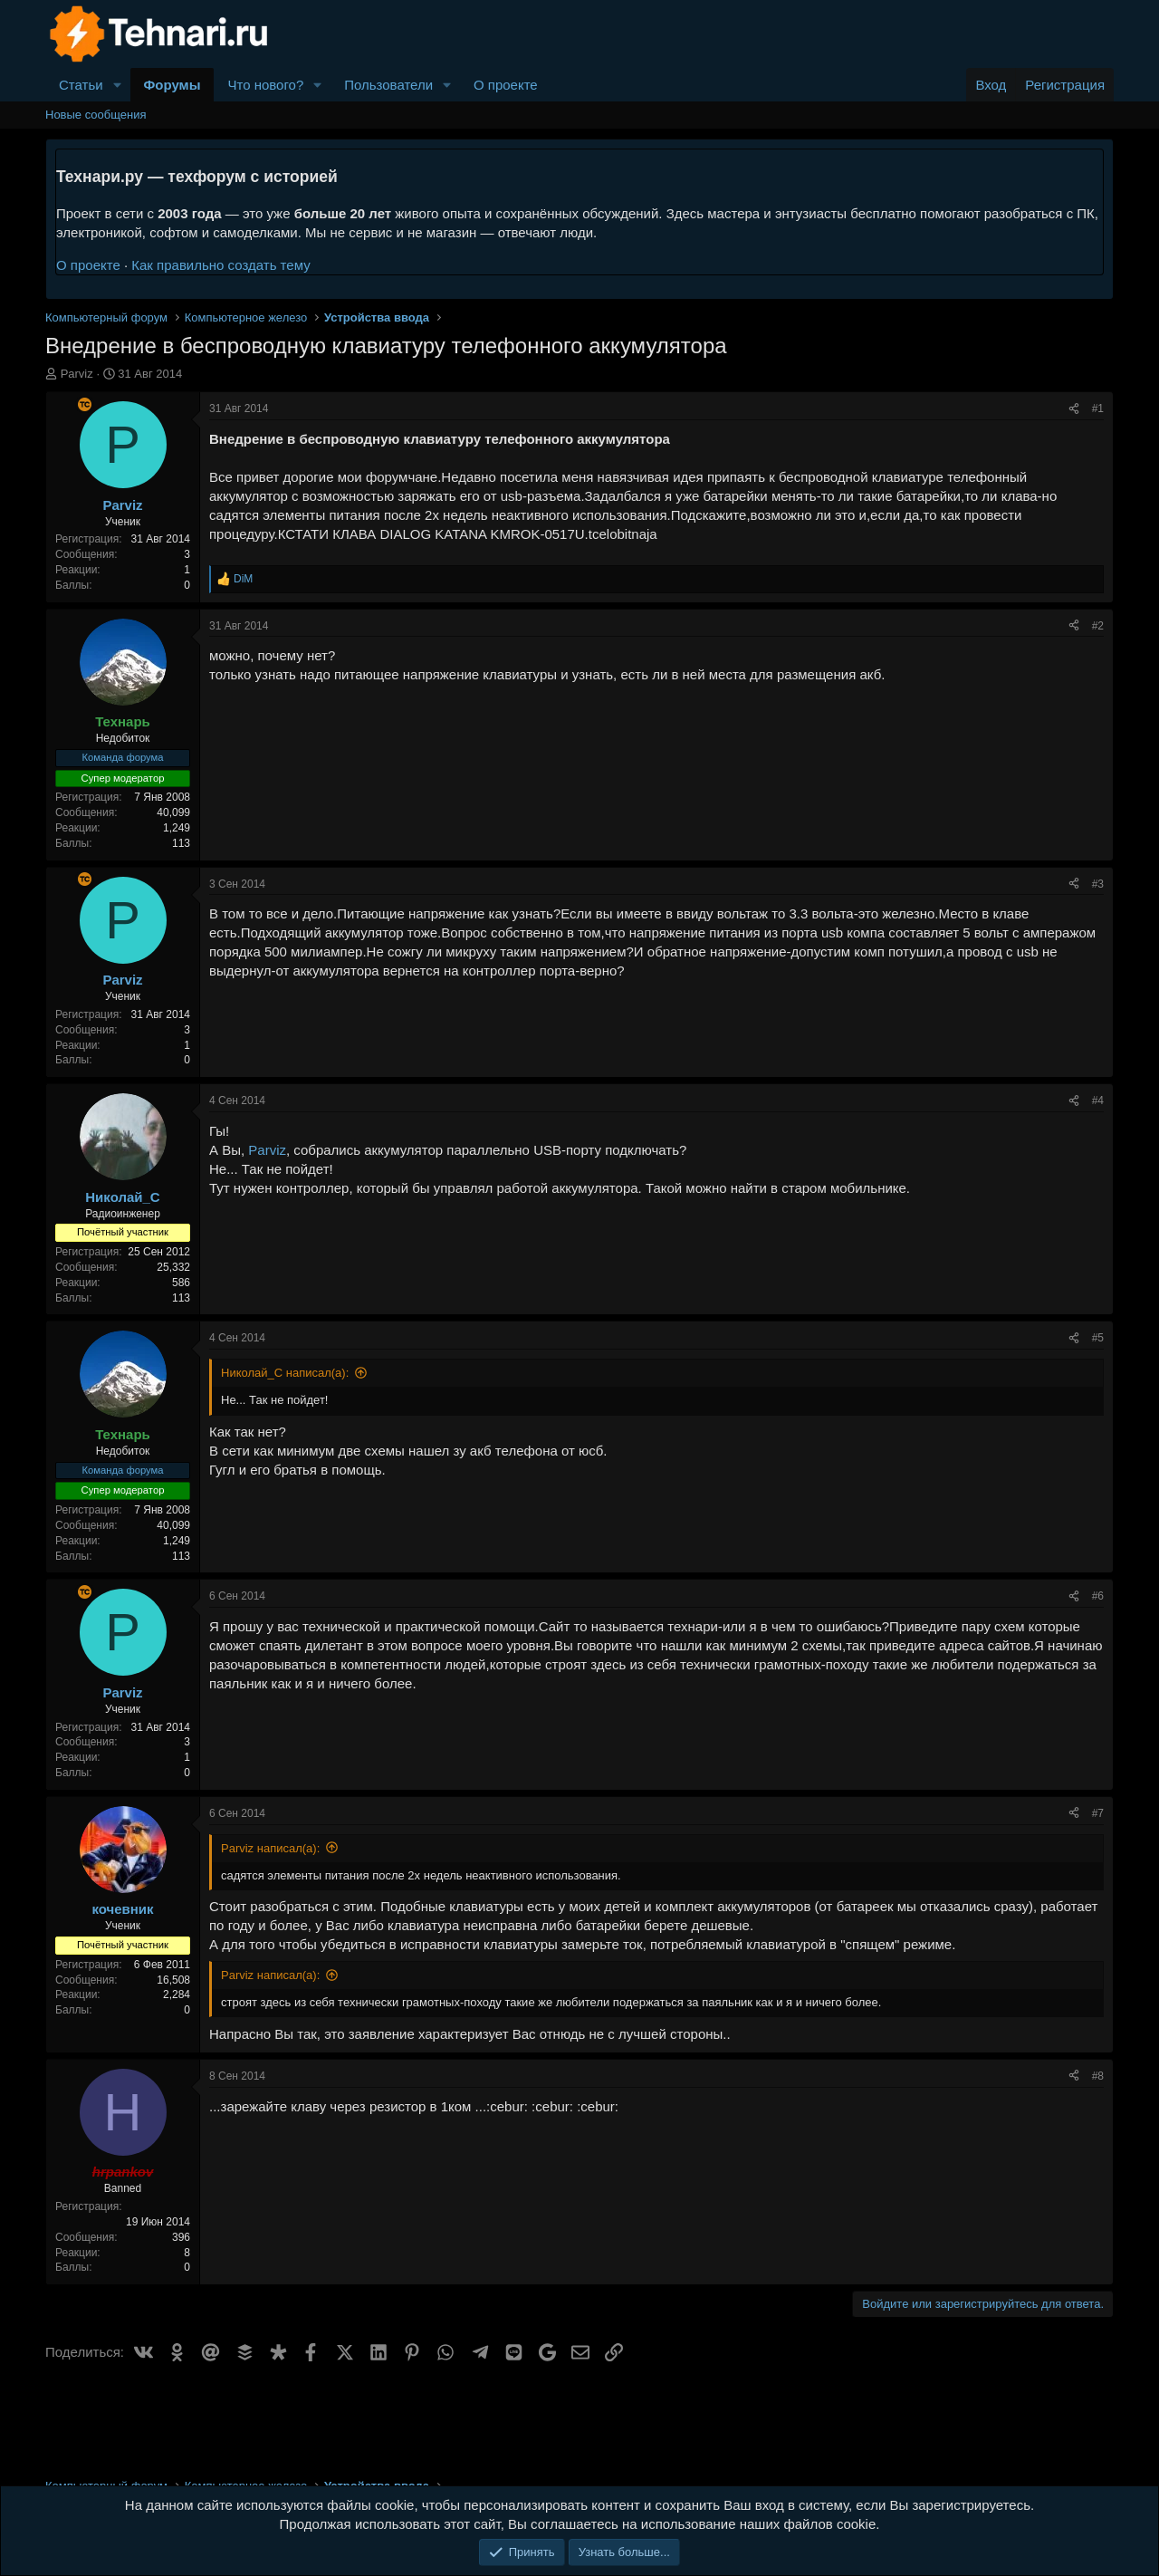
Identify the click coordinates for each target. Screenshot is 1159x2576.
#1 (1098, 408)
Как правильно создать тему (220, 265)
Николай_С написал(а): (285, 1372)
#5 (1098, 1337)
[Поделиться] (1074, 409)
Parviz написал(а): (270, 1848)
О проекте (506, 84)
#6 (1098, 1596)
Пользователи (388, 84)
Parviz (77, 373)
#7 (1098, 1813)
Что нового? (265, 84)
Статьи (81, 84)
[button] (117, 84)
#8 (1098, 2076)
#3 (1098, 884)
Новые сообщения (96, 114)
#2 (1098, 626)
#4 (1098, 1100)
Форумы (172, 84)
